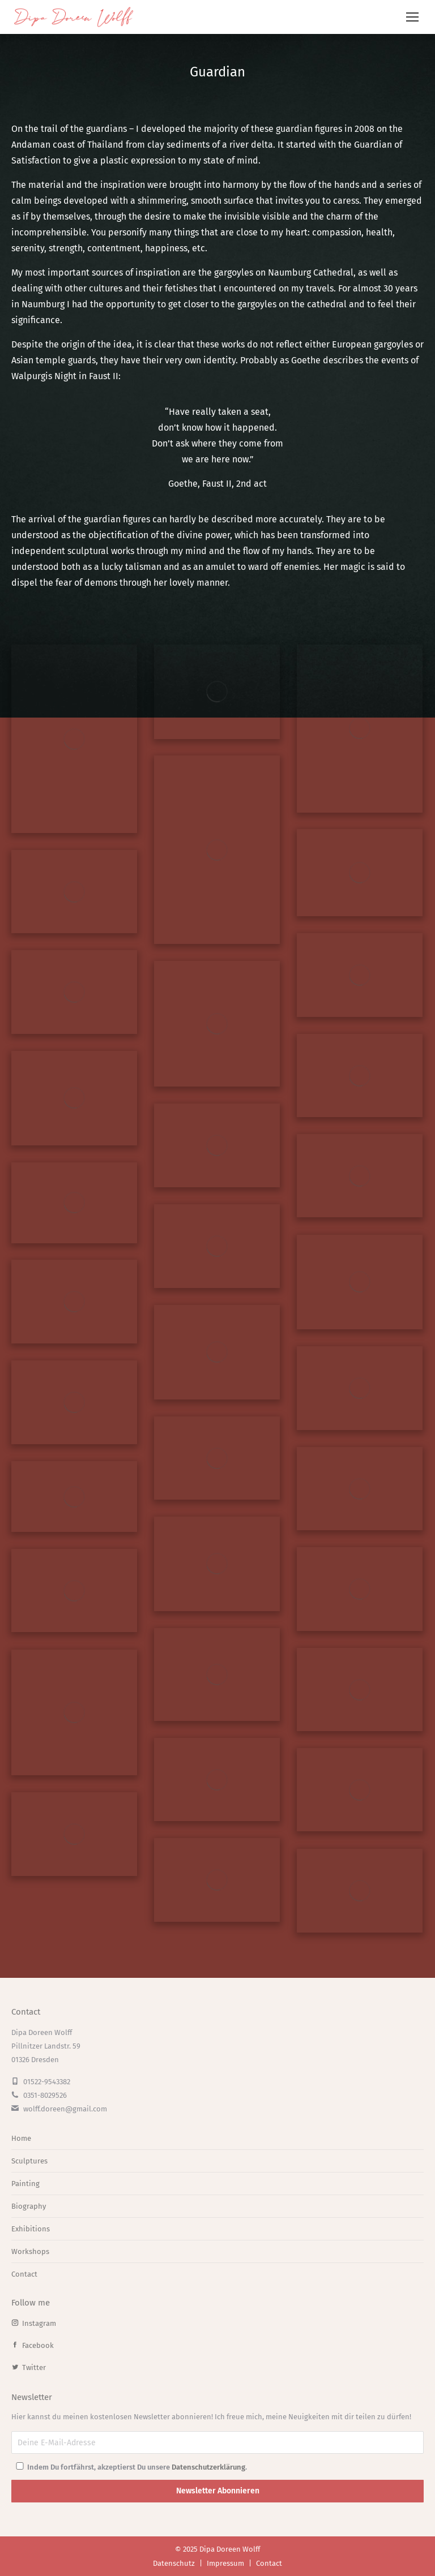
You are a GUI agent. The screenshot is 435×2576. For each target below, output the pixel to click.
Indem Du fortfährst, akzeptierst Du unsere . (130, 2466)
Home (21, 2138)
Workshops (30, 2251)
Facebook (32, 2345)
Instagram (33, 2323)
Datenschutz (174, 2563)
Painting (25, 2183)
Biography (28, 2206)
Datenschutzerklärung (208, 2467)
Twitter (28, 2367)
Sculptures (29, 2161)
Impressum (225, 2563)
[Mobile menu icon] (412, 17)
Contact (24, 2274)
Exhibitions (30, 2229)
